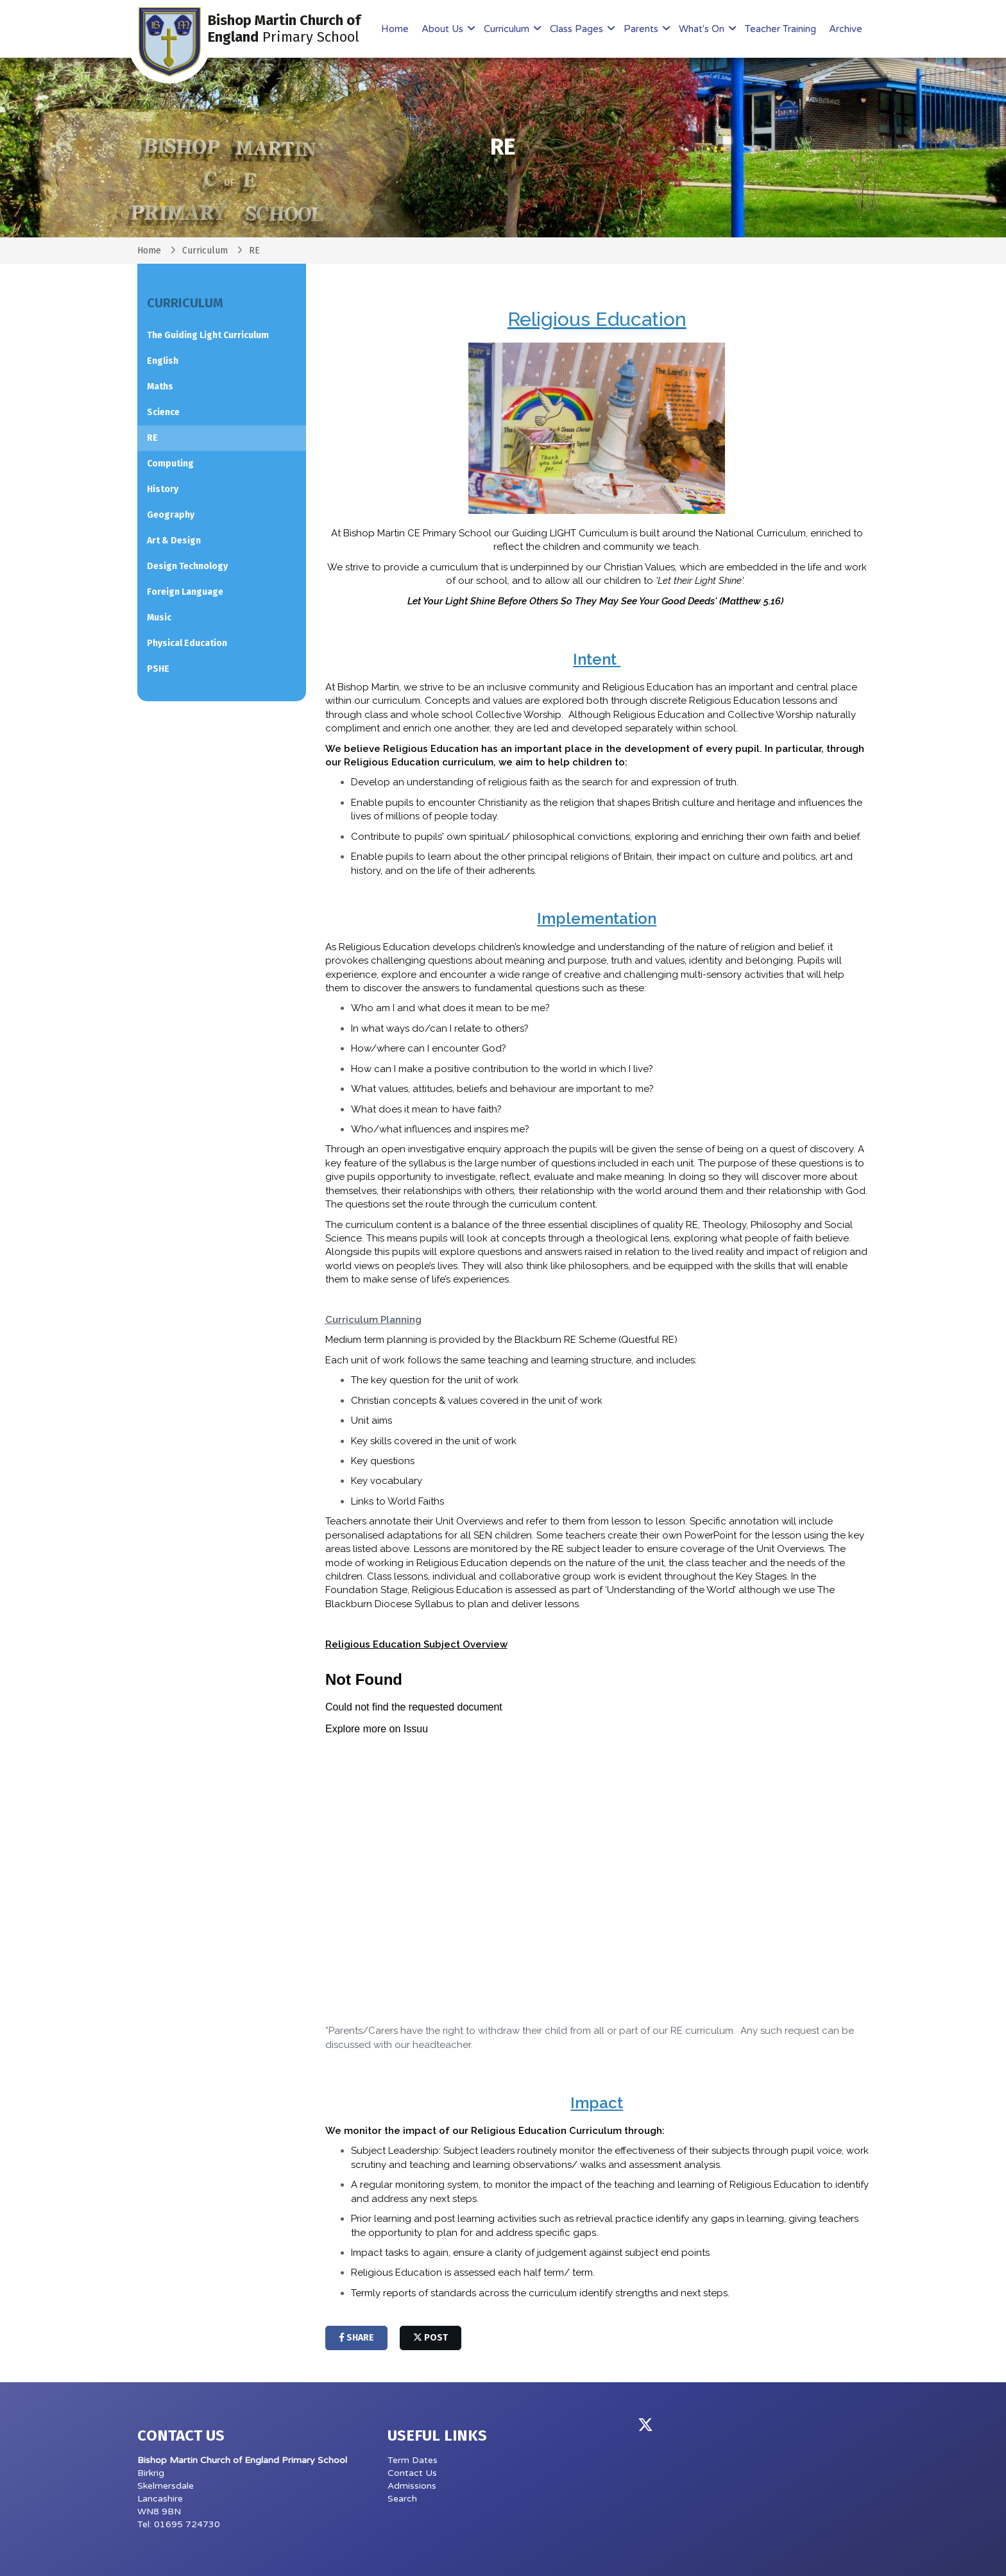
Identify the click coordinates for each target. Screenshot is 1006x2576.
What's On (703, 29)
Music (159, 617)
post (430, 2337)
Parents (642, 29)
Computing (170, 463)
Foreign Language (185, 591)
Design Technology (187, 566)
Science (163, 412)
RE (152, 437)
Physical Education (187, 643)
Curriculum (508, 29)
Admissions (412, 2485)
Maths (160, 386)
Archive (845, 29)
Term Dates (413, 2460)
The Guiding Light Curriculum (208, 335)
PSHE (158, 668)
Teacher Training (780, 29)
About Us (444, 29)
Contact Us (412, 2473)
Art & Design (174, 540)
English (162, 360)
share (356, 2337)
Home (395, 29)
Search (402, 2498)
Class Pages (578, 29)
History (162, 489)
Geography (170, 514)
